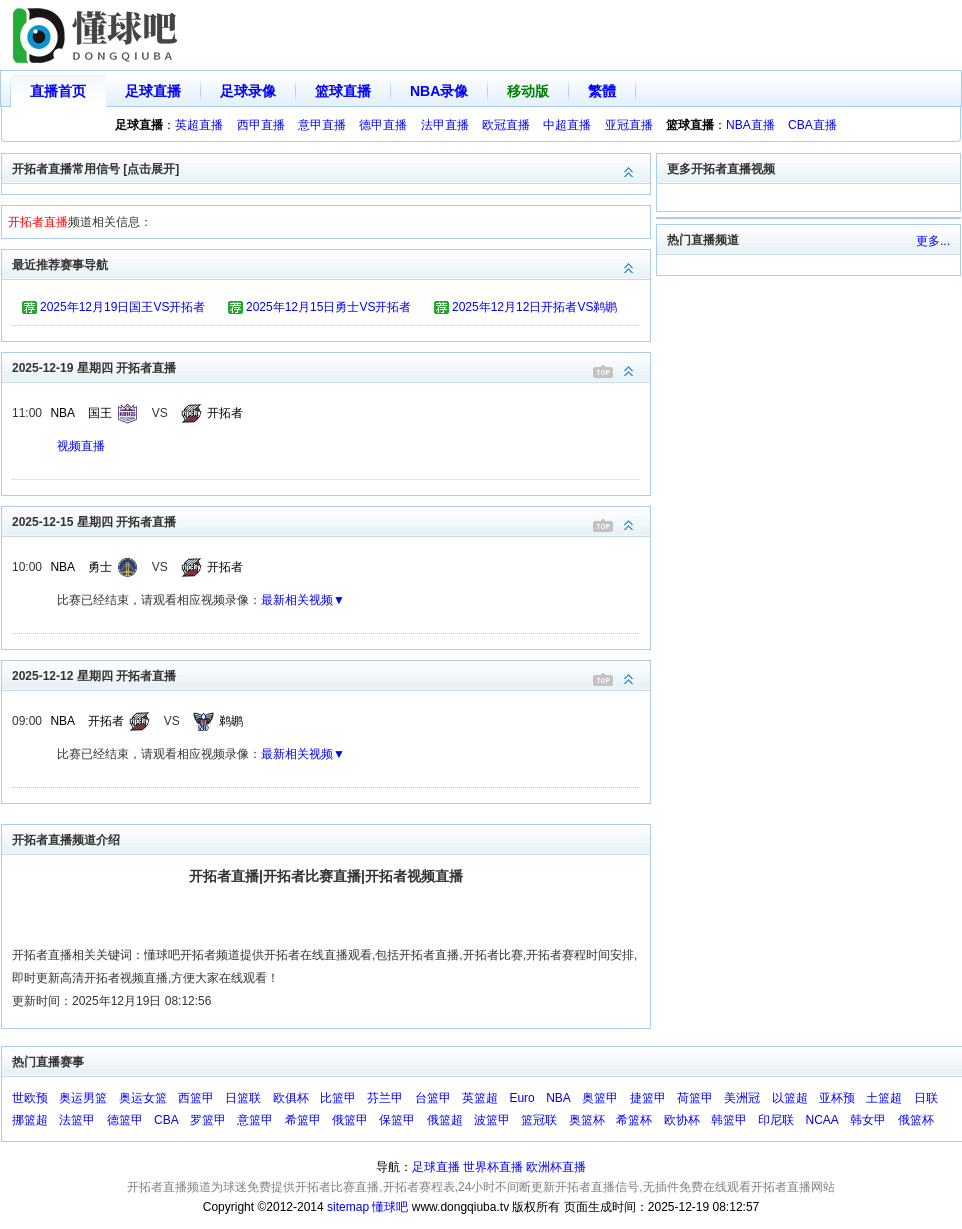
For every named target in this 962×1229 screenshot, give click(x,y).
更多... (933, 241)
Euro (521, 1098)
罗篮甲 (208, 1120)
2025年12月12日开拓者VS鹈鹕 (534, 307)
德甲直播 (383, 125)
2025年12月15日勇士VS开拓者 (328, 307)
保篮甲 (397, 1120)
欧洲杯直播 (556, 1167)
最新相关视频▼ (303, 600)
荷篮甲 (695, 1098)
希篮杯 (634, 1120)
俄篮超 (445, 1120)
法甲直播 (445, 125)
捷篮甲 (648, 1098)
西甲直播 (261, 125)
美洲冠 (742, 1098)
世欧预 (30, 1098)
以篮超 (790, 1098)
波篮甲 (492, 1120)
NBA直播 (750, 125)
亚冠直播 (629, 125)
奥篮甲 (600, 1098)
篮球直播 (343, 91)
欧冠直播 (506, 125)
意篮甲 (255, 1120)
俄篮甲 (350, 1120)
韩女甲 (868, 1120)
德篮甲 (125, 1120)
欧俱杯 (291, 1098)
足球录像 (248, 91)
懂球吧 (390, 1207)
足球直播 (153, 91)
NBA (62, 413)
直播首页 (58, 91)
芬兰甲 (385, 1098)
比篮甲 (338, 1098)
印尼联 (776, 1120)
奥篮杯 (587, 1120)
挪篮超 (30, 1120)
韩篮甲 (729, 1120)
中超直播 (567, 125)
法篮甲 (77, 1120)
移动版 (528, 91)
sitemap (348, 1207)
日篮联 (243, 1098)
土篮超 (884, 1098)
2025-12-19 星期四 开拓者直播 (331, 366)
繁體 (602, 91)
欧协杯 (682, 1120)
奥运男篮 (83, 1098)
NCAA (822, 1120)
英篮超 (480, 1098)
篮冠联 (539, 1120)
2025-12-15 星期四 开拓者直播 (331, 520)
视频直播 (81, 446)
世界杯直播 (493, 1167)
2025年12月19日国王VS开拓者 (122, 307)
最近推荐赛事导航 (331, 263)
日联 (926, 1098)
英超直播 (199, 125)
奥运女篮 (143, 1098)
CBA (166, 1120)
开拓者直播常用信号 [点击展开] (331, 167)
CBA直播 (812, 125)
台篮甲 (433, 1098)
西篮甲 (196, 1098)
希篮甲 (303, 1120)
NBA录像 (439, 91)
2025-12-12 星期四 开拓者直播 (331, 674)
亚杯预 (837, 1098)
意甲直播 (322, 125)
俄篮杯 (916, 1120)
